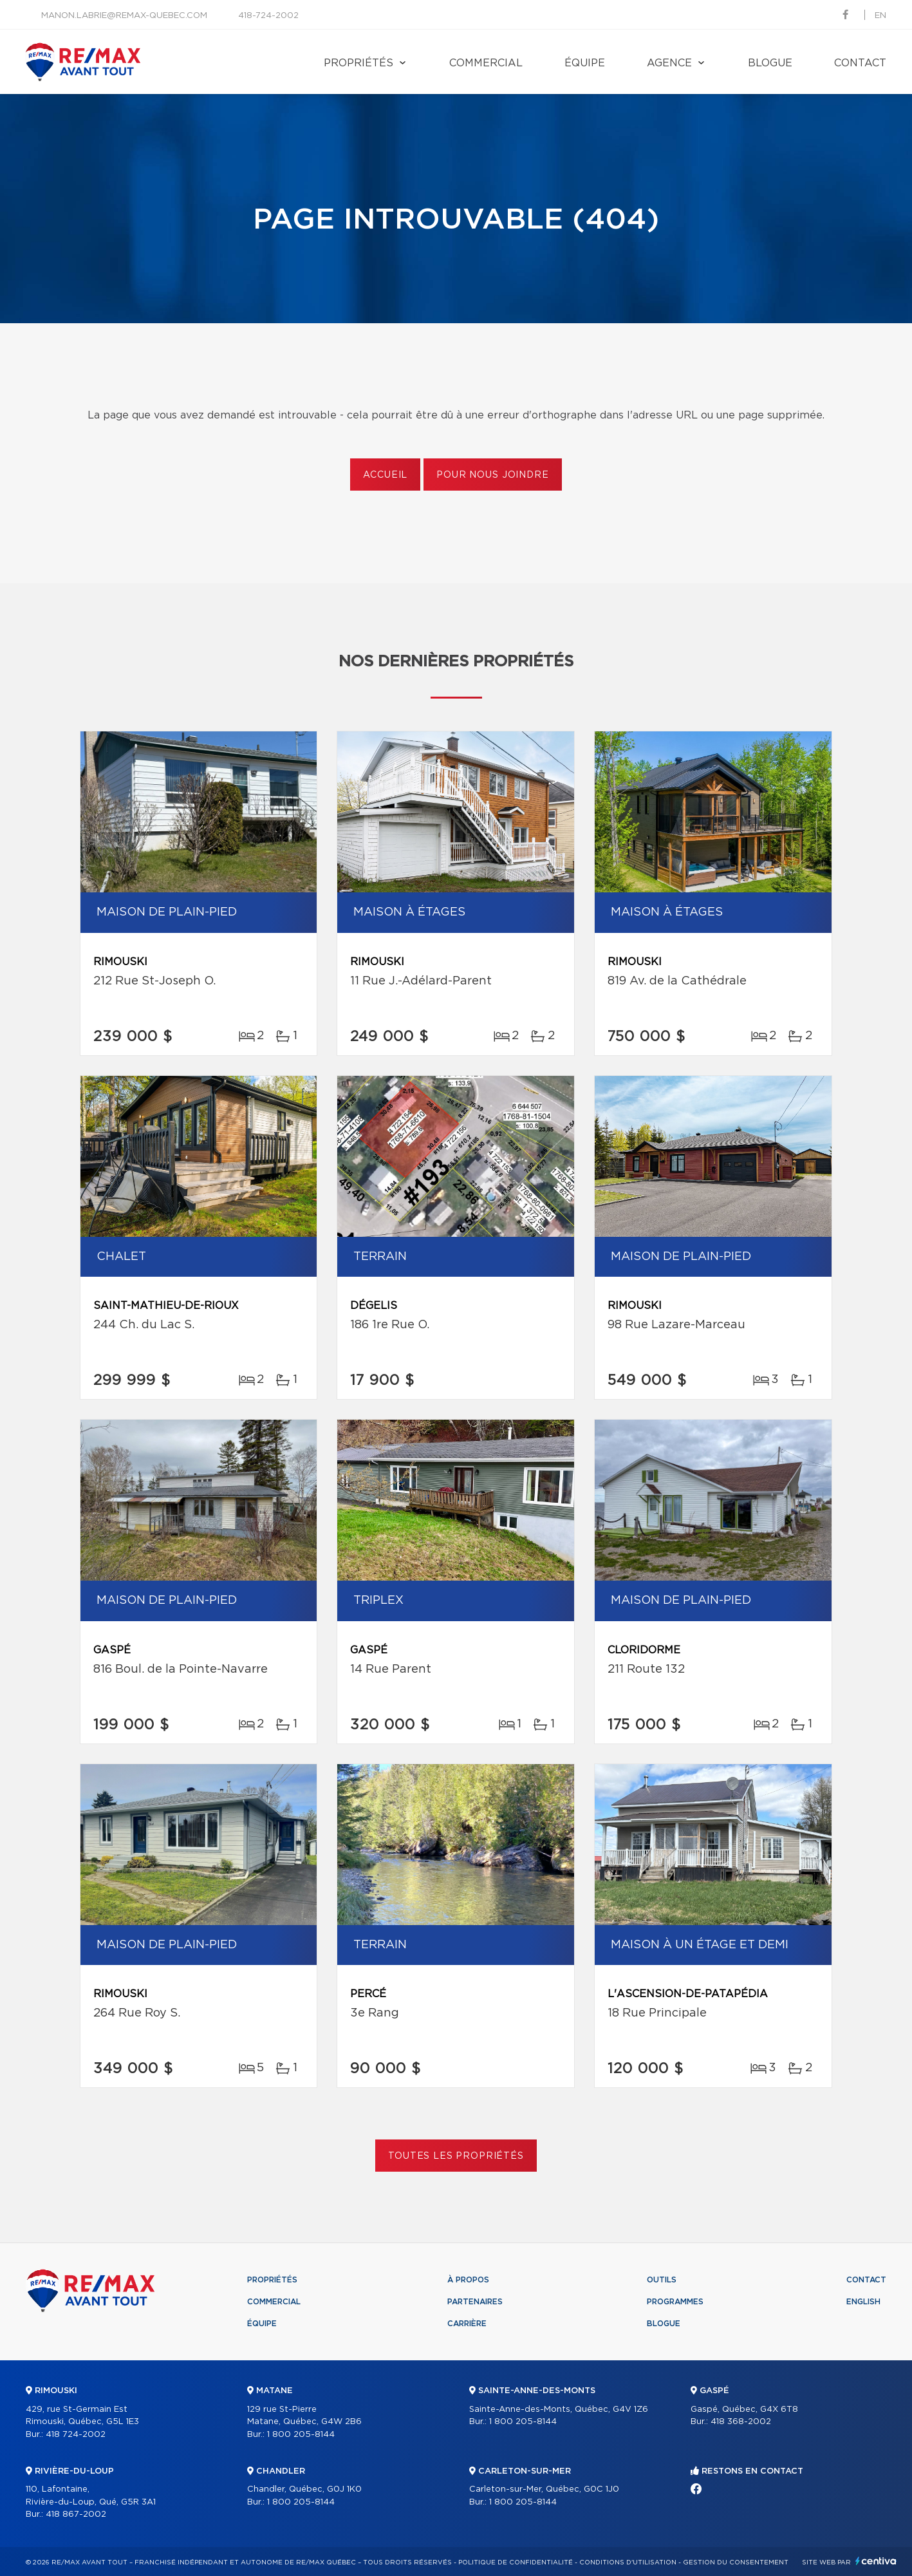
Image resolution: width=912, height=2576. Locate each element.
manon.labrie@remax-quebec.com (124, 16)
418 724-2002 (76, 2434)
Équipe (584, 63)
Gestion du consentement (735, 2562)
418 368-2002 (741, 2422)
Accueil (385, 475)
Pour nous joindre (492, 475)
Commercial (486, 63)
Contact (860, 63)
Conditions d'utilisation (627, 2562)
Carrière (467, 2323)
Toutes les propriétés (456, 2156)
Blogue (770, 63)
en (880, 16)
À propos (468, 2280)
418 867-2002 (76, 2514)
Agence (669, 63)
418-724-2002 (268, 16)
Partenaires (475, 2302)
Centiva (876, 2561)
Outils (661, 2280)
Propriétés (358, 63)
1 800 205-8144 (301, 2434)
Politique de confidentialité (515, 2562)
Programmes (675, 2302)
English (863, 2302)
